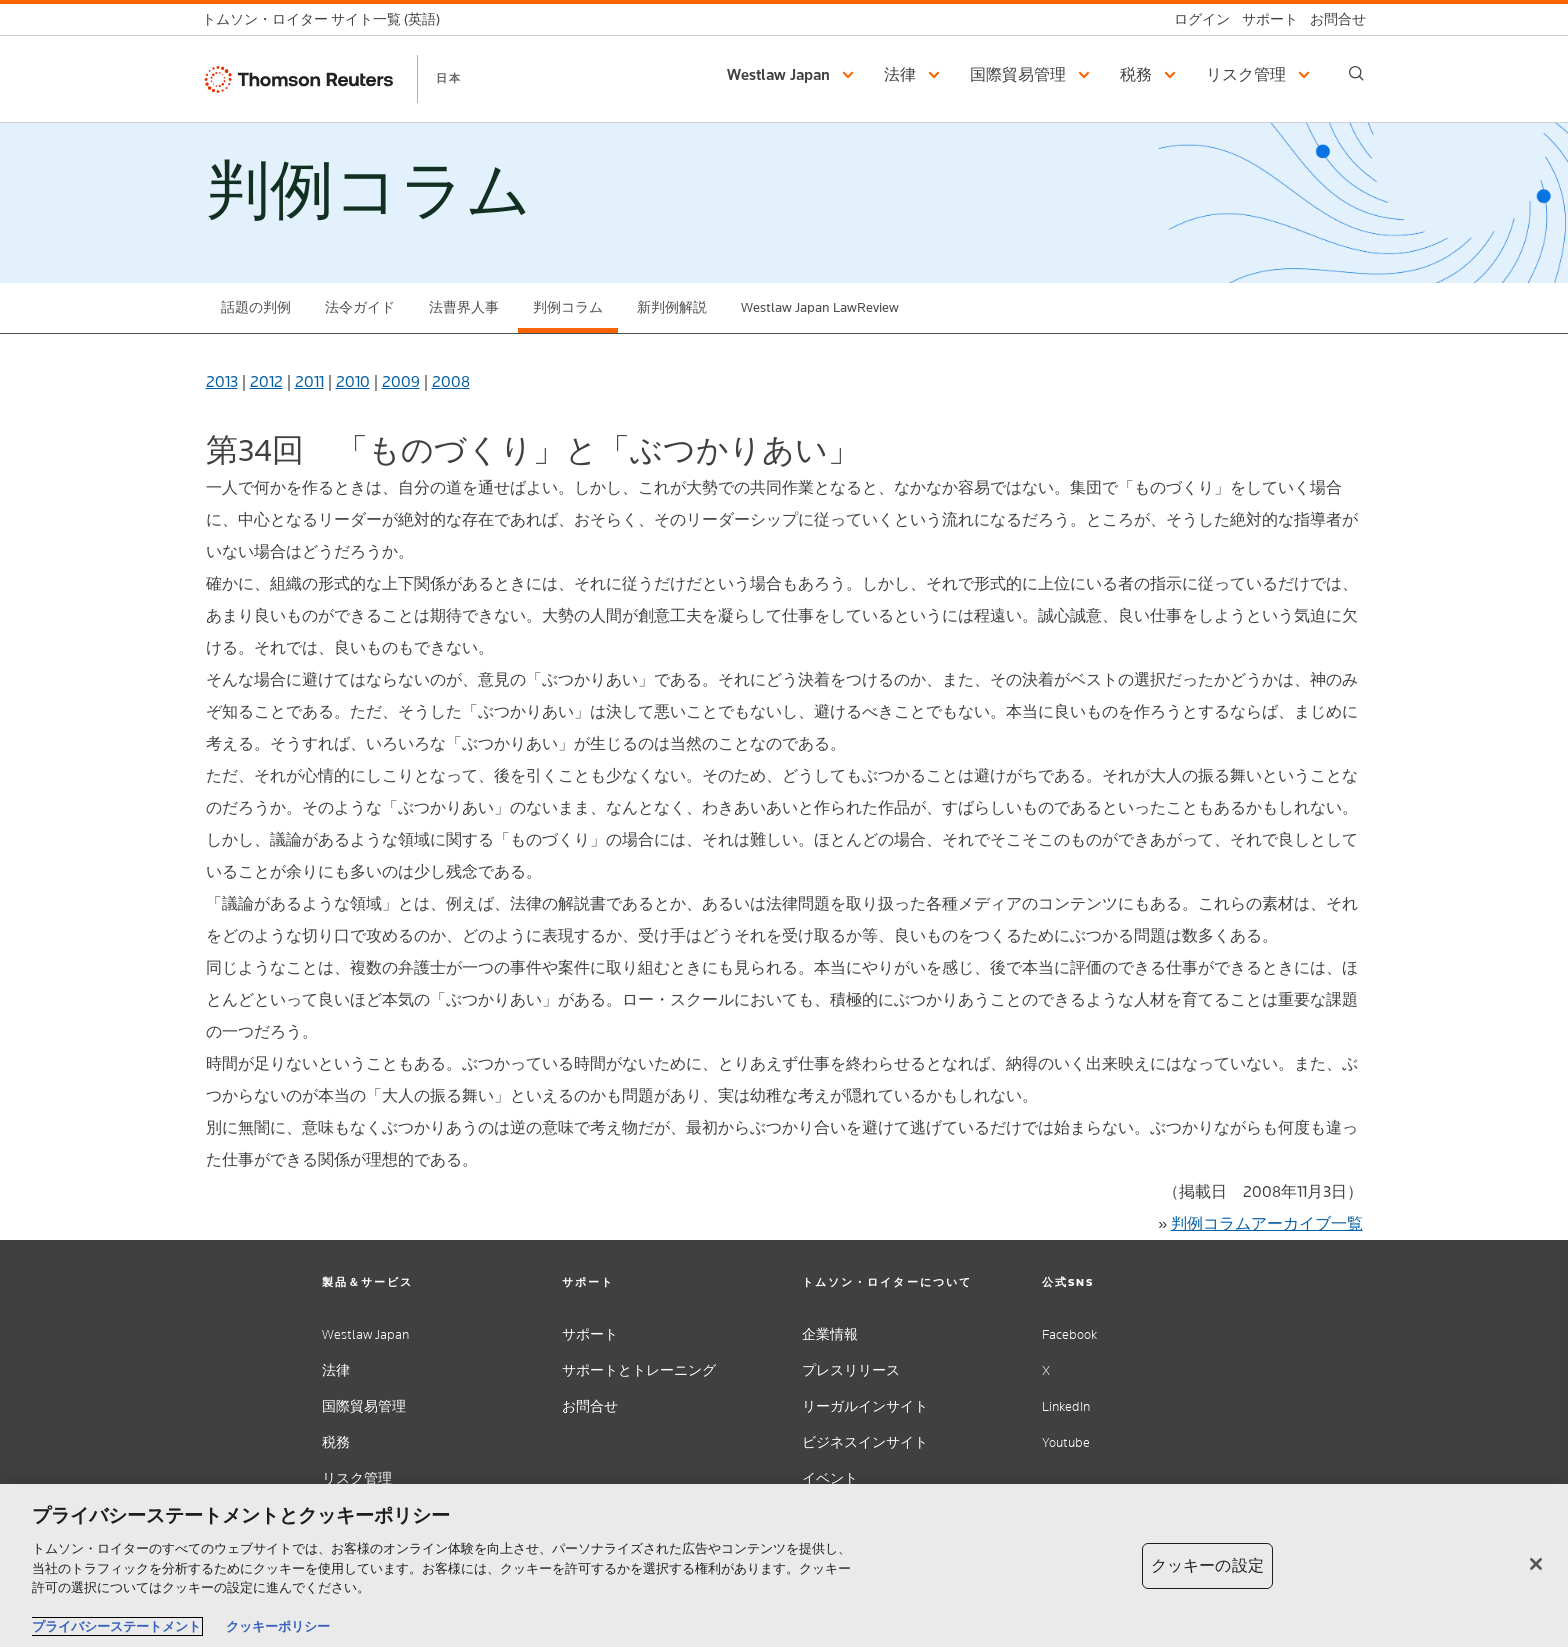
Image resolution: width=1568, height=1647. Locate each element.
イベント (830, 1478)
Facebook (1069, 1334)
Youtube (1066, 1442)
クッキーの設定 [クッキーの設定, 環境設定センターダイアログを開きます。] (1207, 1565)
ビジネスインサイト (865, 1442)
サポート (590, 1334)
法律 (336, 1370)
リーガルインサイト (865, 1406)
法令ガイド (360, 307)
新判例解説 (672, 307)
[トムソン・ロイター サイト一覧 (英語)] (327, 19)
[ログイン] (1196, 19)
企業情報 (830, 1334)
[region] (784, 1565)
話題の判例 (256, 307)
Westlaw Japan (365, 1334)
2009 (401, 381)
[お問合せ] (1332, 19)
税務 (336, 1442)
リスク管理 (357, 1478)
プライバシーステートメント (116, 1626)
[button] (793, 75)
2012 (266, 381)
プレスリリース (851, 1370)
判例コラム (568, 307)
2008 (451, 381)
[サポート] (1264, 19)
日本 (449, 78)
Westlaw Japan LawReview (820, 307)
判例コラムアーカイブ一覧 (1267, 1223)
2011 (309, 381)
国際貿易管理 (364, 1406)
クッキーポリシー (278, 1626)
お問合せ (590, 1406)
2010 (353, 381)
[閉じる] (1536, 1564)
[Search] (1356, 73)
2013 (222, 381)
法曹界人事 (464, 307)
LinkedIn (1066, 1406)
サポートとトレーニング (639, 1370)
